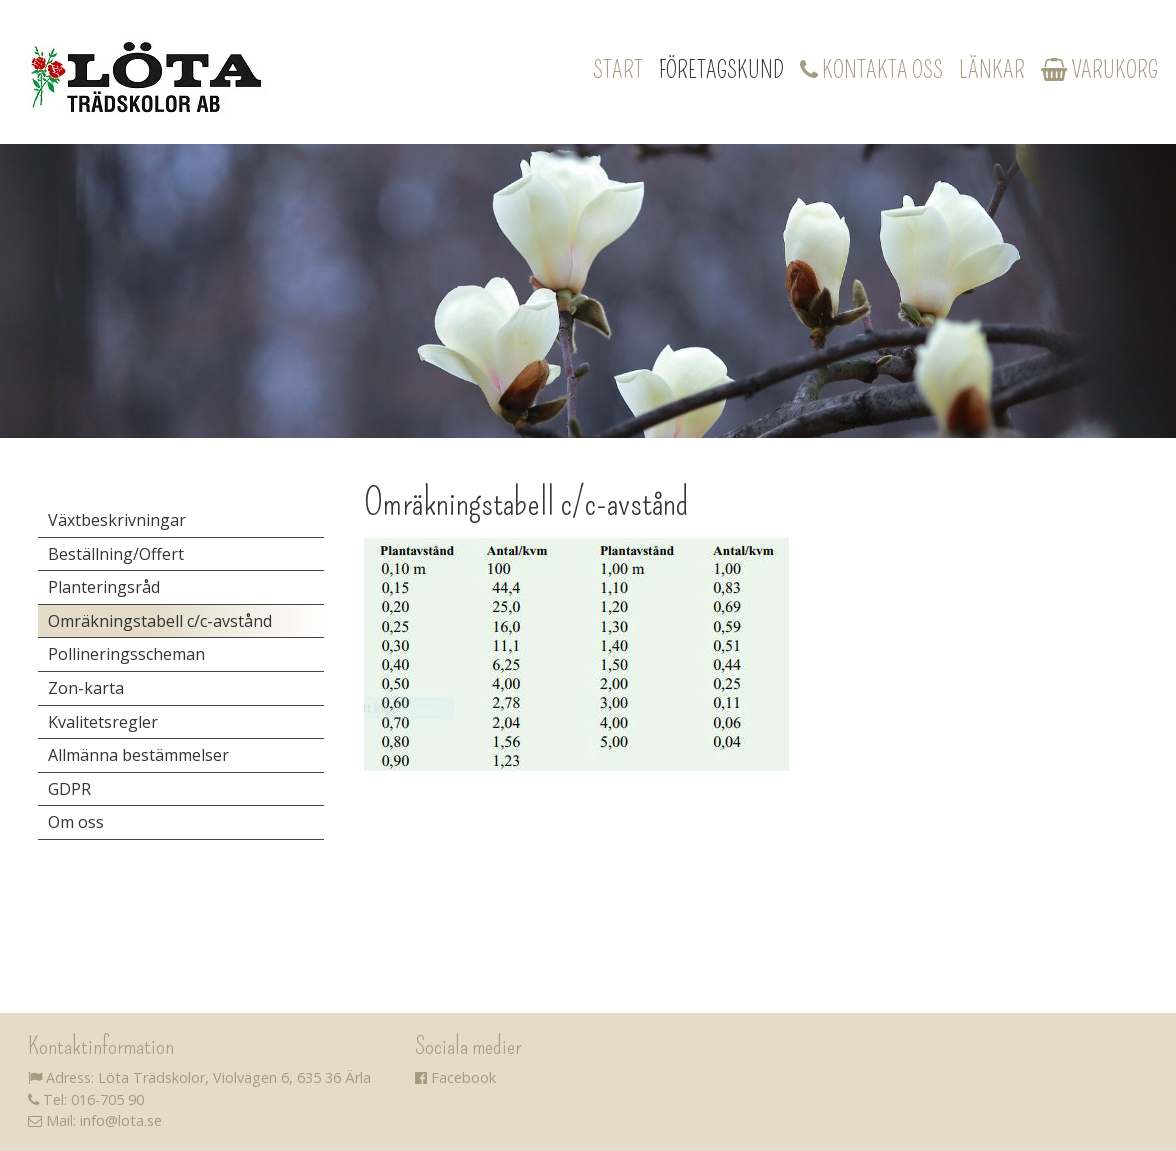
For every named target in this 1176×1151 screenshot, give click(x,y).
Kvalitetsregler (103, 722)
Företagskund (721, 70)
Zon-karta (86, 688)
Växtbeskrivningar (117, 520)
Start (618, 70)
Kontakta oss (871, 70)
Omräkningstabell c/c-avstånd (160, 621)
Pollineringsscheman (126, 654)
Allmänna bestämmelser (138, 755)
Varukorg (1099, 70)
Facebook (455, 1077)
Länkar (992, 70)
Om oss (76, 822)
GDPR (69, 789)
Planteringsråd (104, 587)
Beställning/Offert (116, 554)
